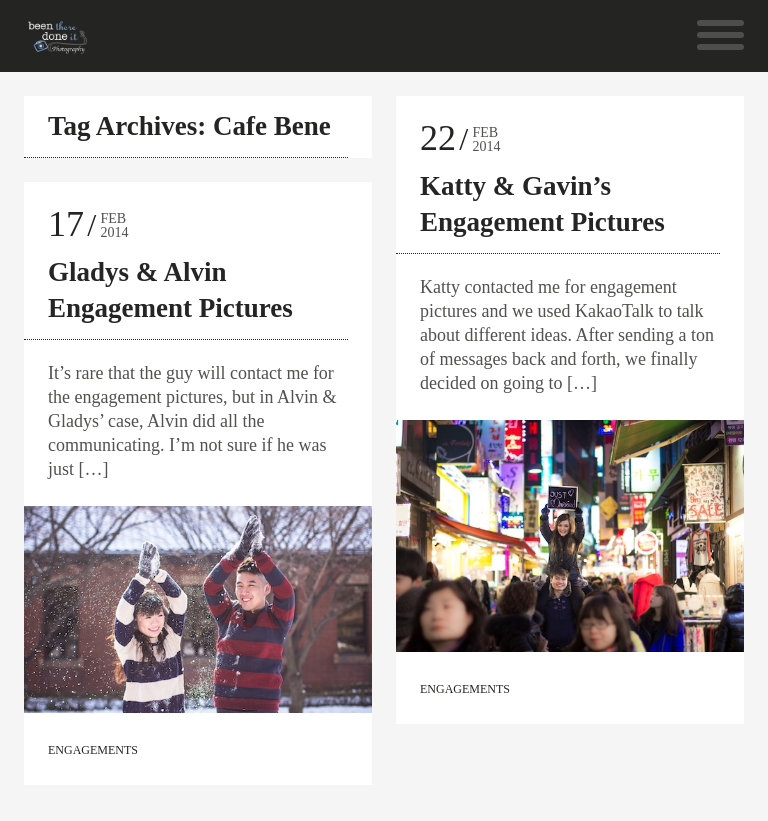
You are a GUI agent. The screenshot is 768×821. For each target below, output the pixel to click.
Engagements (93, 750)
